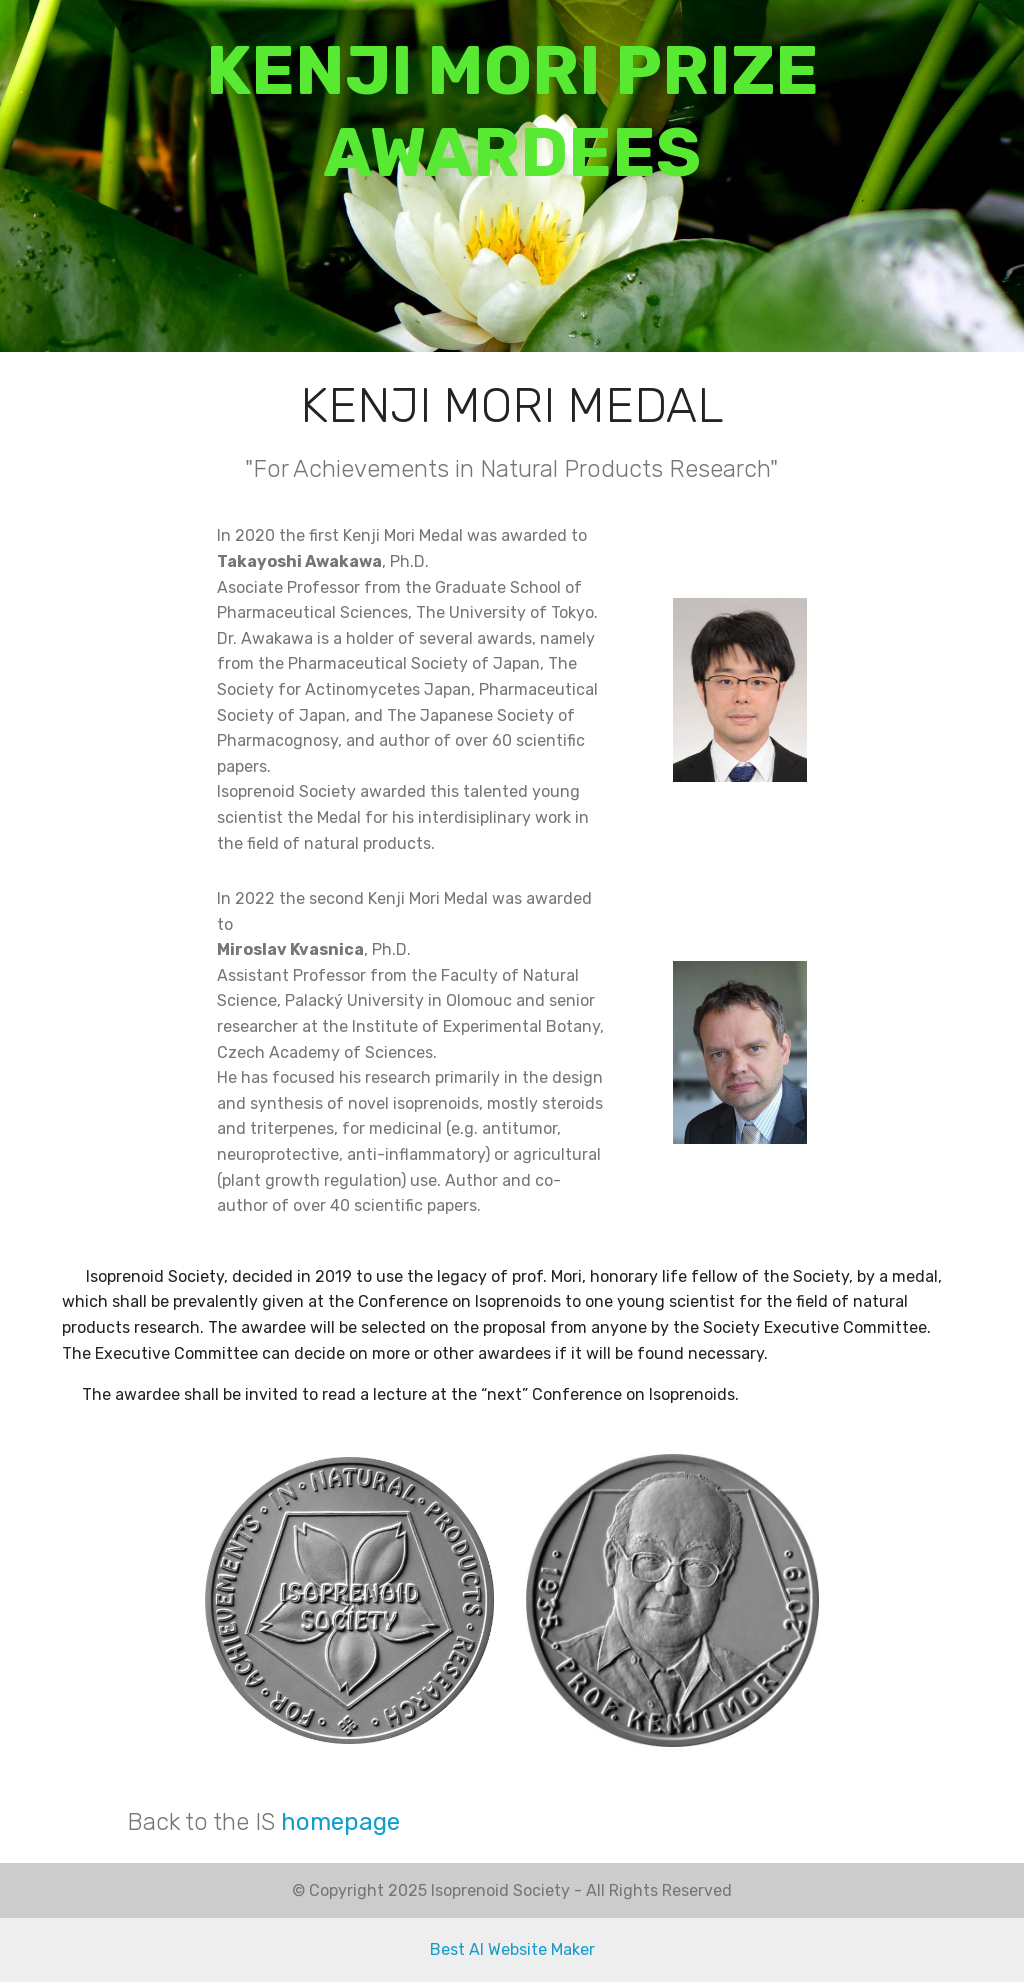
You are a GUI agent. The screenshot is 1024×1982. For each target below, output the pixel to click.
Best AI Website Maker (512, 1949)
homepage (340, 1822)
